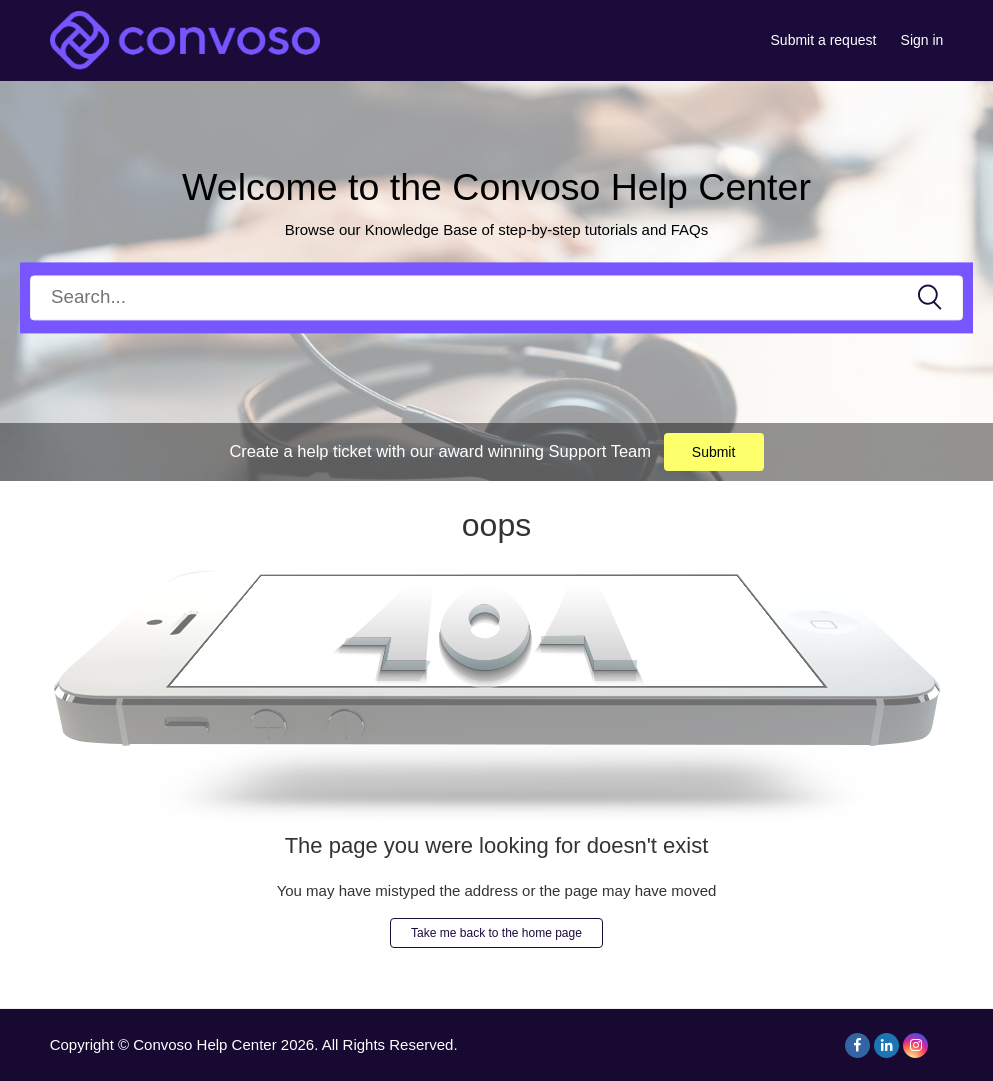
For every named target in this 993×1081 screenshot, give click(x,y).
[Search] (496, 297)
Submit (714, 452)
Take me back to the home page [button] (496, 933)
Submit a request (824, 40)
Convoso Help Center (204, 1044)
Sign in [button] (922, 40)
